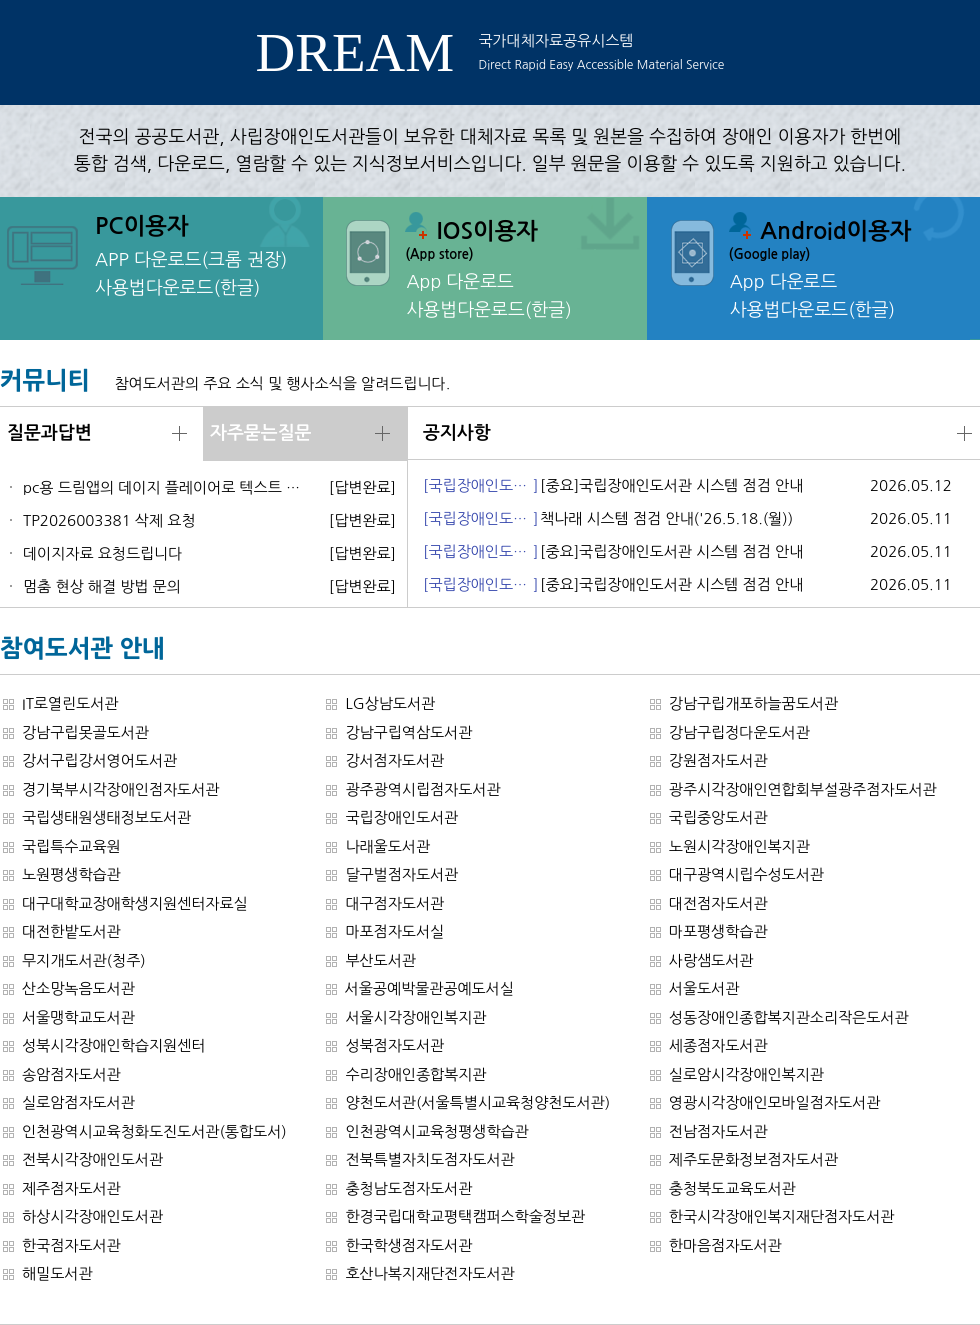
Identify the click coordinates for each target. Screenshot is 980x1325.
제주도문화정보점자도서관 (753, 1159)
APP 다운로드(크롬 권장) (191, 260)
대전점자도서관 (718, 903)
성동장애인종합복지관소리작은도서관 (789, 1017)
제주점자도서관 (71, 1188)
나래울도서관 (387, 846)
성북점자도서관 (394, 1045)
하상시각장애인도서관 (92, 1216)
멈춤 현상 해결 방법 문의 (102, 586)
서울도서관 (704, 988)
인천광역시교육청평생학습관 (436, 1131)
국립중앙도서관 (718, 817)
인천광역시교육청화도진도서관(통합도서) (154, 1131)
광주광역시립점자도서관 (422, 789)
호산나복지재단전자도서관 (429, 1273)
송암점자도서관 (71, 1074)
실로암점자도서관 (78, 1102)
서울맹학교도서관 (78, 1017)
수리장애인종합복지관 (415, 1074)
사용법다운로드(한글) (177, 288)
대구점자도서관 (394, 903)
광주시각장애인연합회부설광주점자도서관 (803, 789)
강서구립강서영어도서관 (99, 760)
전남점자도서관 (718, 1131)
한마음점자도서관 (725, 1245)
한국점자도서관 (71, 1245)
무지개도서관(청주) (84, 960)
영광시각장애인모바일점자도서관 (775, 1102)
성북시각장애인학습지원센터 (113, 1045)
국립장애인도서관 (401, 817)
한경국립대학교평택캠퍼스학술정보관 (465, 1216)
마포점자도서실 (394, 931)
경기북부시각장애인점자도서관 (120, 789)
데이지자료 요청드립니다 (102, 553)
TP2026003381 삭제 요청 (109, 520)
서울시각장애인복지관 (415, 1017)
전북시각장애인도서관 (92, 1159)
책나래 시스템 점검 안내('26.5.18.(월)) (666, 518)
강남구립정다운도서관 (739, 732)
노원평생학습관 (71, 874)
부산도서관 (380, 960)
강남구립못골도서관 (85, 732)
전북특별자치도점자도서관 (429, 1159)
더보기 (179, 433)
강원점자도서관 (718, 760)
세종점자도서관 (718, 1045)
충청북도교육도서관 (732, 1188)
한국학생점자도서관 (408, 1245)
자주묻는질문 (261, 433)
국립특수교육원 (71, 846)
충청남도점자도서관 (408, 1188)
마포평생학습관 (718, 931)
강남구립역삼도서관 (408, 732)
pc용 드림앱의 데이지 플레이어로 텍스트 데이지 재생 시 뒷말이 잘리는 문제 (166, 487)
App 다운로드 (460, 282)
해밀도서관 (57, 1273)
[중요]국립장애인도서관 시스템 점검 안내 (671, 485)
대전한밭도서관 (71, 931)
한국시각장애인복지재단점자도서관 (782, 1216)
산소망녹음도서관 (78, 988)
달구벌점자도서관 (401, 874)
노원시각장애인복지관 (739, 846)
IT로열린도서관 (70, 703)
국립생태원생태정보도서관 (106, 817)
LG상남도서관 (390, 703)
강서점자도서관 (394, 760)
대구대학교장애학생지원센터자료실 (135, 903)
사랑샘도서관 (711, 960)
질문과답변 (49, 433)
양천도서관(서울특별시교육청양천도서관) (477, 1102)
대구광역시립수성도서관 (746, 874)
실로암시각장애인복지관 (746, 1074)
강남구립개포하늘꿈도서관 (753, 703)
